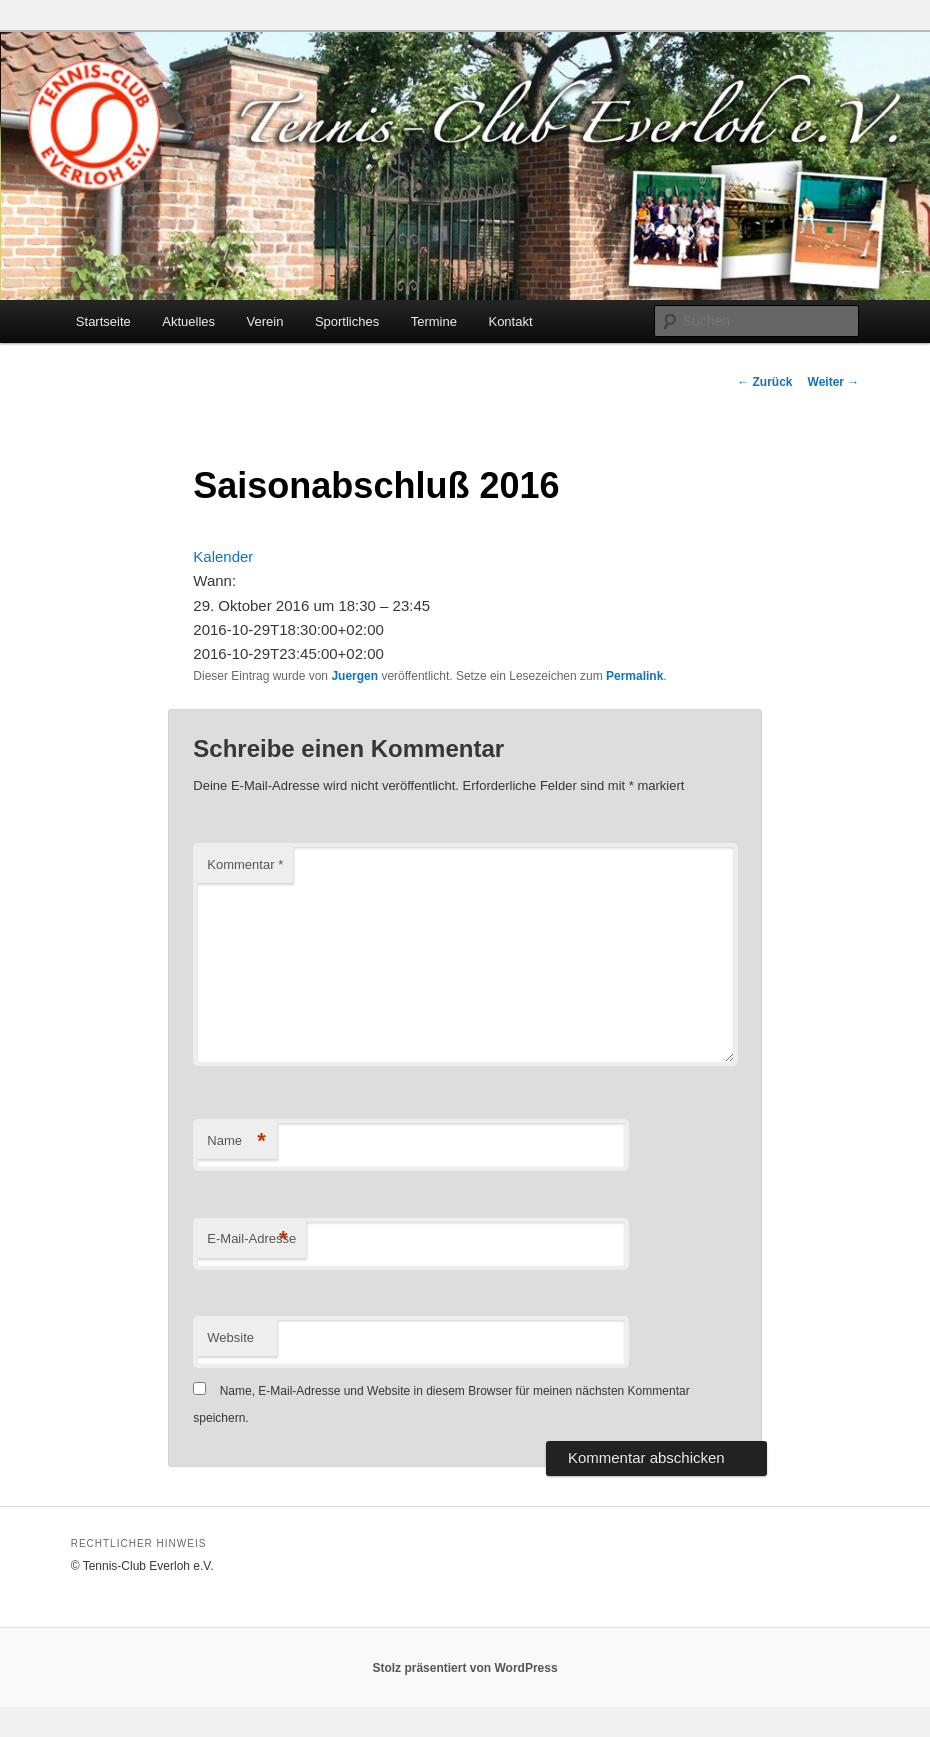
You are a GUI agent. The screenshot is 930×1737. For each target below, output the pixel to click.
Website (230, 1337)
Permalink (634, 676)
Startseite (103, 321)
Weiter (834, 382)
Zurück (764, 382)
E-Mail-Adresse (251, 1239)
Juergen (354, 676)
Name (236, 1141)
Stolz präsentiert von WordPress (464, 1668)
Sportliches (347, 321)
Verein (265, 321)
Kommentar (245, 864)
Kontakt (510, 321)
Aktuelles (188, 321)
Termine (434, 321)
